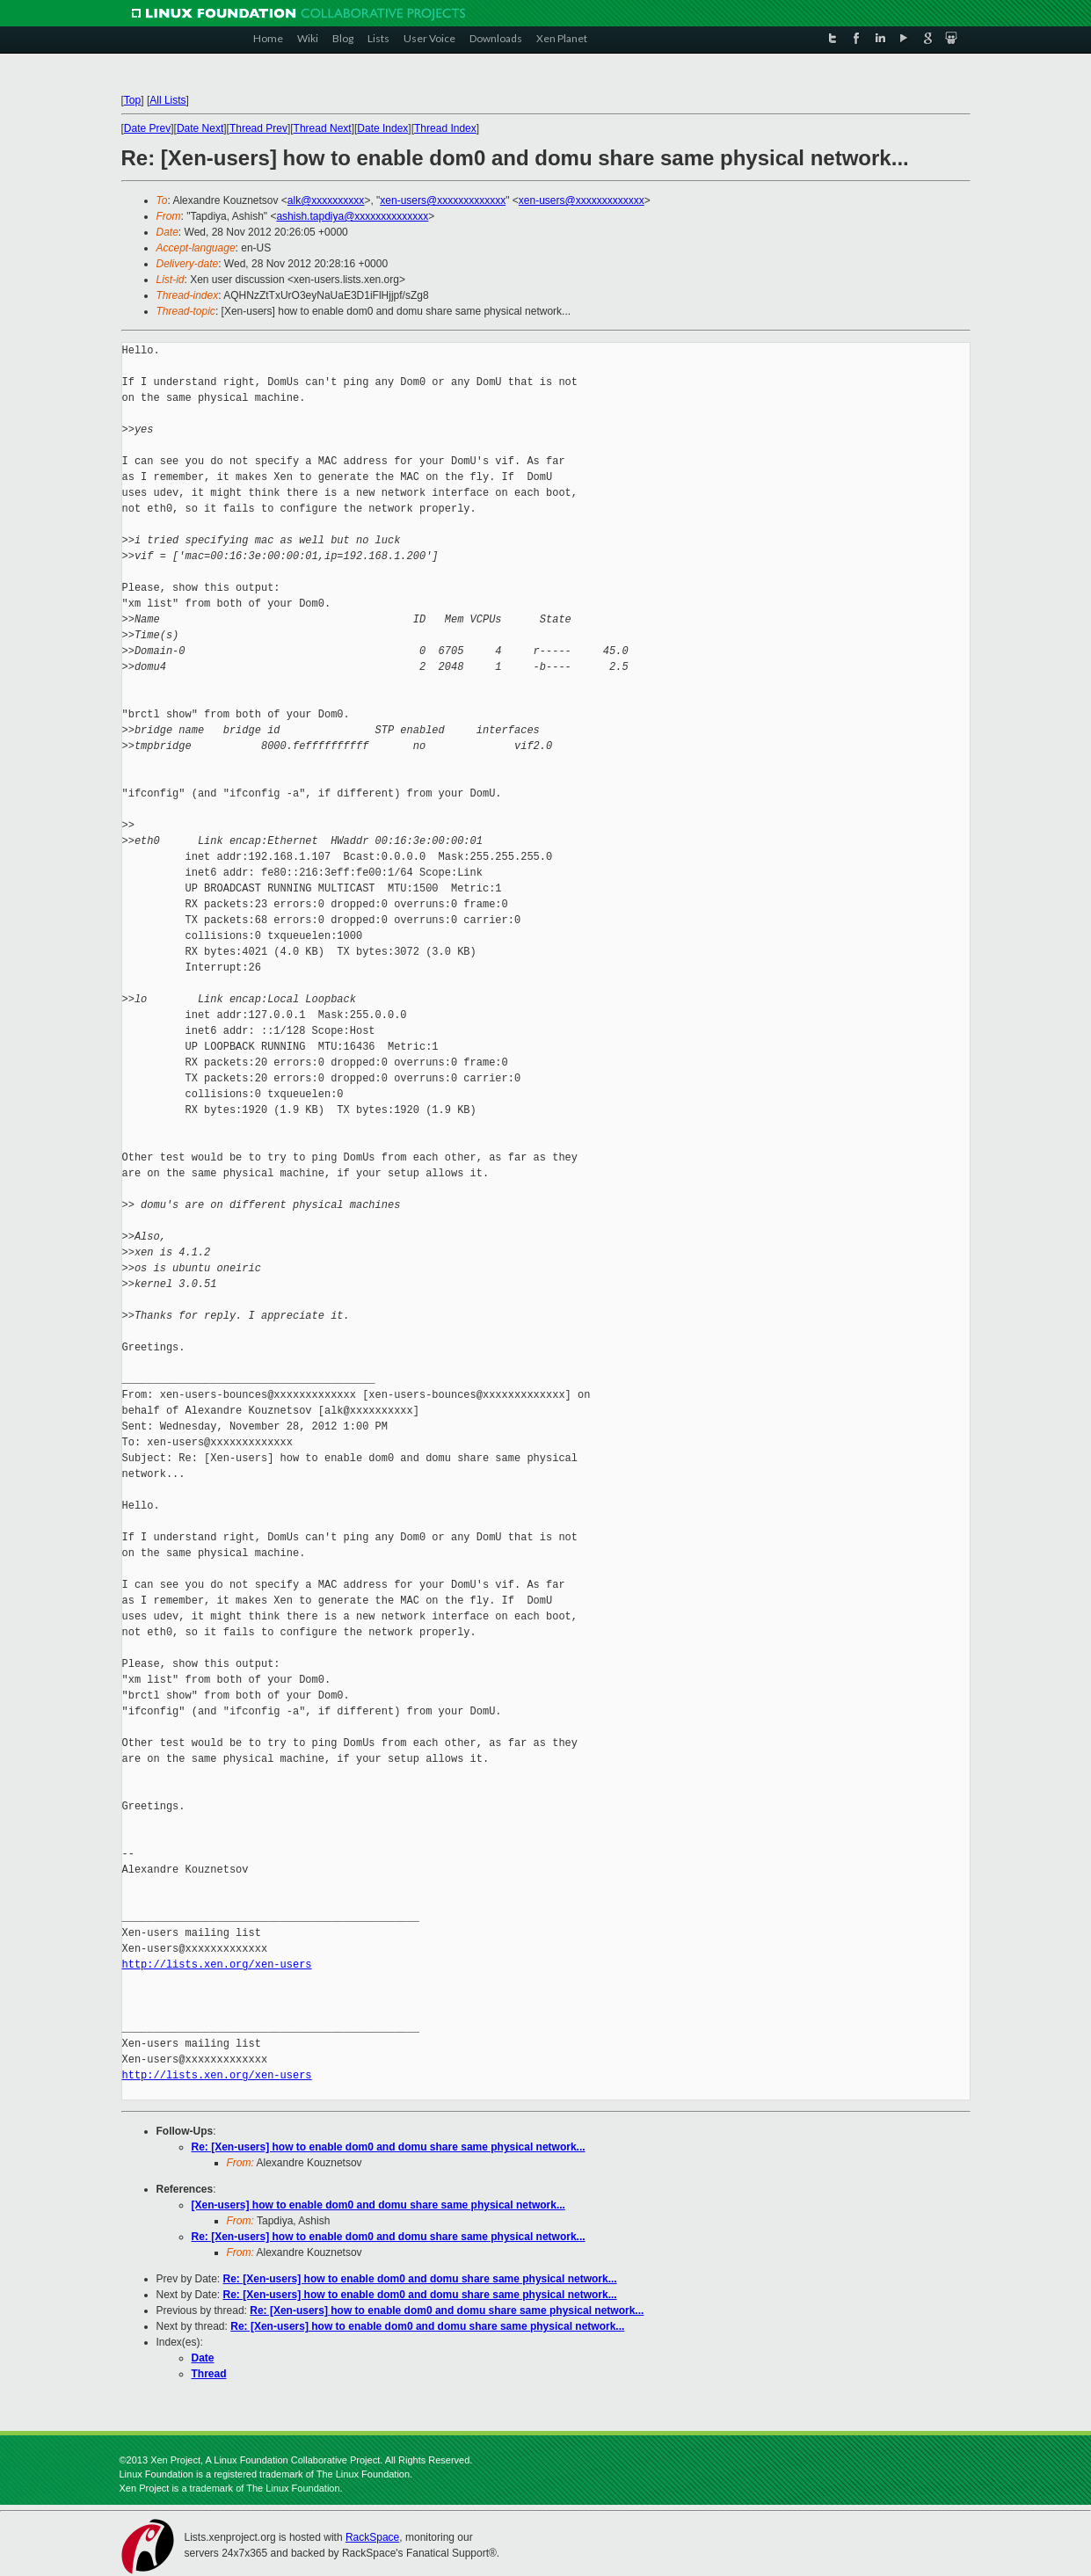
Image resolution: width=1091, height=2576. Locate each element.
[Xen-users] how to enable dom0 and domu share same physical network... (378, 2205)
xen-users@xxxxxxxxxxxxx (442, 200)
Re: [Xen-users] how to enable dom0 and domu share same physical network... (389, 2147)
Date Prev (147, 128)
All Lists (167, 100)
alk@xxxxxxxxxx (326, 200)
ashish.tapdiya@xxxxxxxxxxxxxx (352, 216)
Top (132, 100)
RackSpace (372, 2537)
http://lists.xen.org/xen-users (217, 1964)
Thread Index (445, 128)
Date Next (200, 128)
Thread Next (323, 128)
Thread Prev (258, 128)
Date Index (382, 128)
